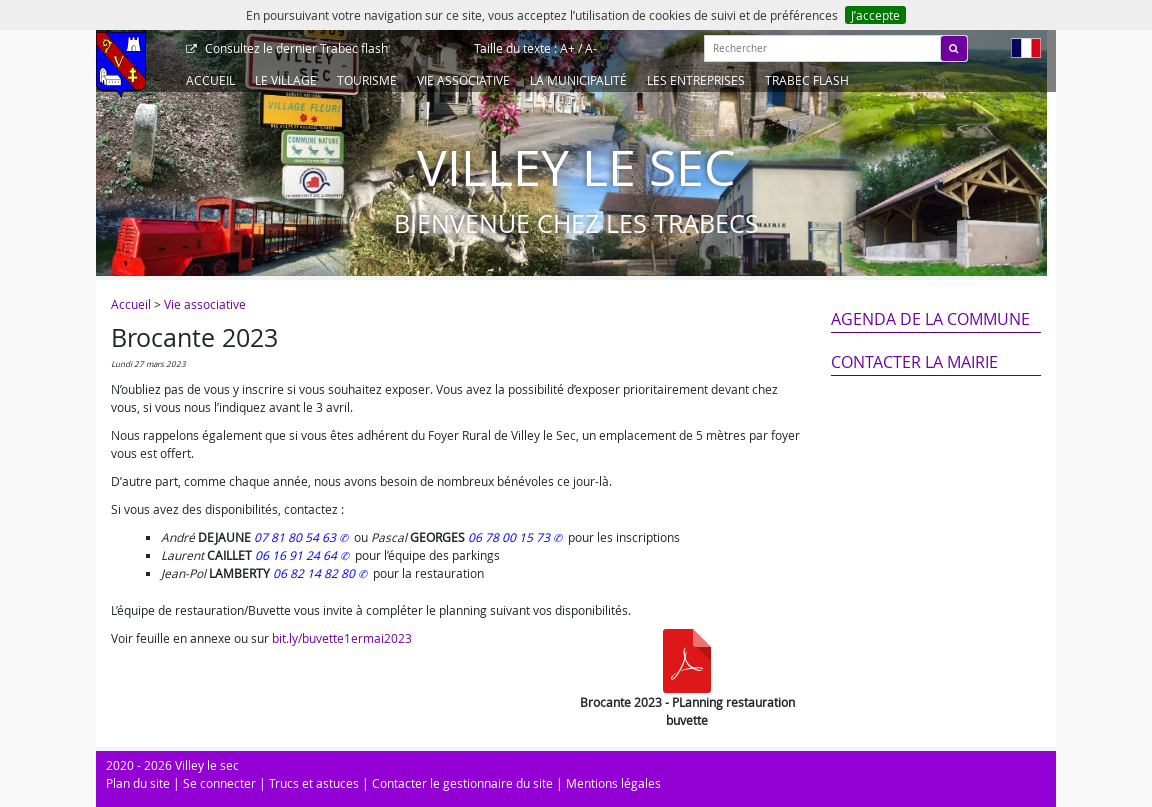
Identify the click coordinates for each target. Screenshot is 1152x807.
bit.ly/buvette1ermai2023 (342, 638)
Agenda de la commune (930, 319)
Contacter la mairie (914, 362)
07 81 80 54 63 (296, 537)
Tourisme (367, 80)
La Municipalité (578, 80)
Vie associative (463, 80)
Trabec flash (295, 48)
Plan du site (138, 783)
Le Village (286, 80)
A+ (567, 48)
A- (591, 48)
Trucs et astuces (314, 783)
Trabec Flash (807, 80)
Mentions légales (613, 783)
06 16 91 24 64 (297, 555)
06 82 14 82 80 (315, 573)
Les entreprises (696, 80)
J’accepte (875, 15)
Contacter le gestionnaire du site (462, 783)
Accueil (210, 80)
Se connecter (219, 783)
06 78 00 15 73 (510, 537)
